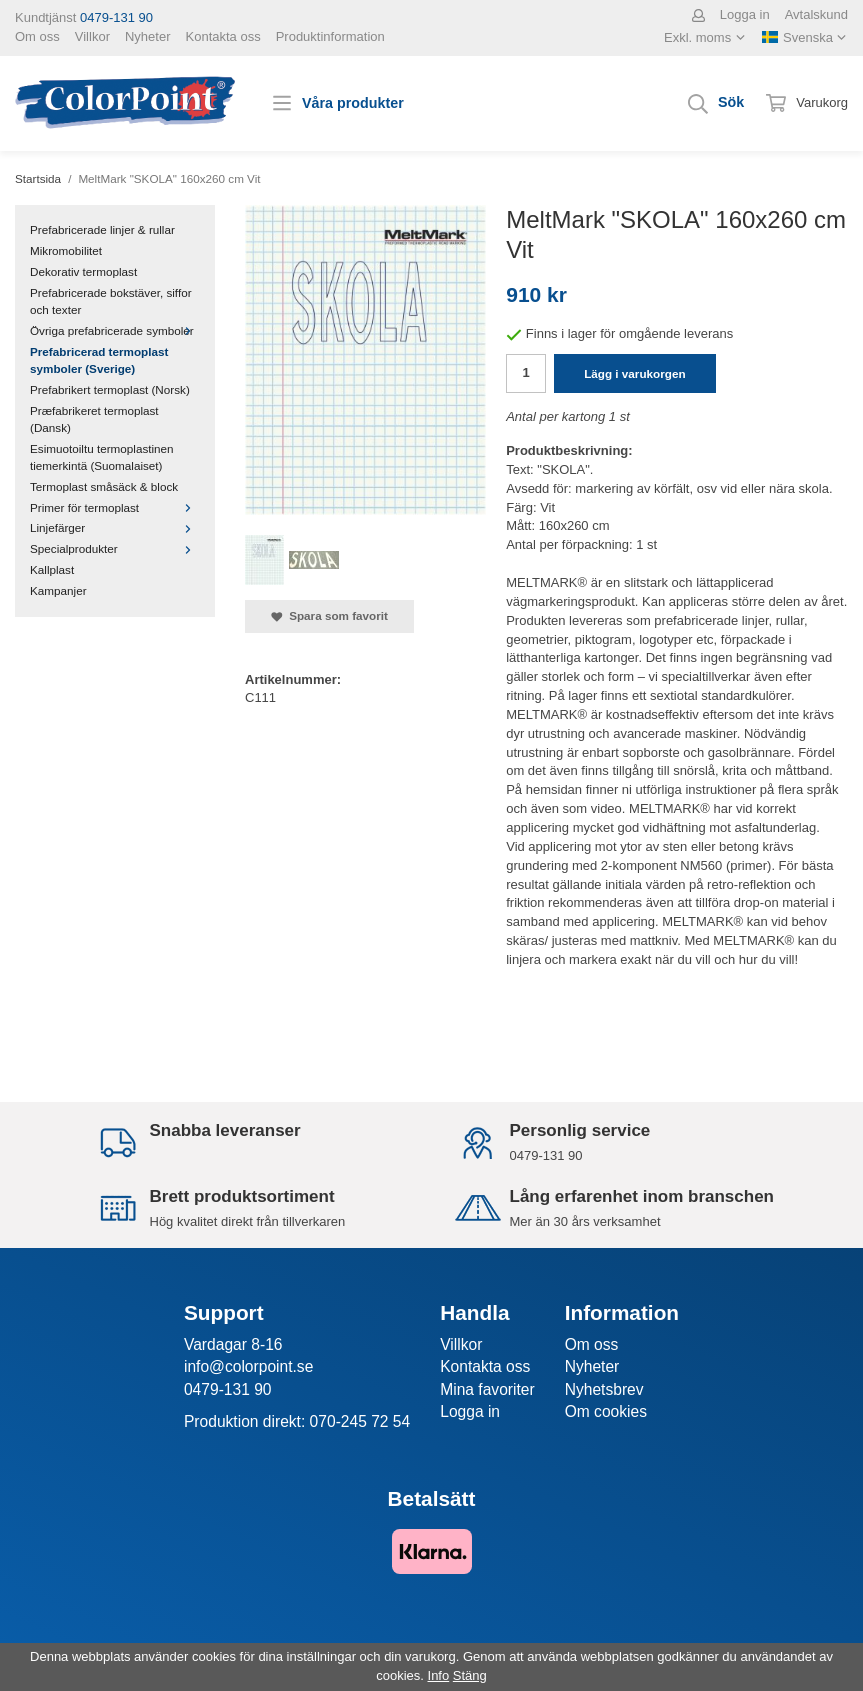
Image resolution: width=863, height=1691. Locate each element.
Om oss (37, 36)
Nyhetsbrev (604, 1389)
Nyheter (148, 36)
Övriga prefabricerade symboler (115, 330)
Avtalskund (816, 14)
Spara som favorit (329, 616)
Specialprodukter (115, 548)
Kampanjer (58, 590)
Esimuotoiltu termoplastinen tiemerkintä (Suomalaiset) (102, 457)
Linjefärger (115, 527)
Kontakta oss (223, 36)
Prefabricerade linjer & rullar (102, 229)
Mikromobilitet (66, 250)
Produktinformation (330, 36)
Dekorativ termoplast (83, 271)
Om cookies (606, 1411)
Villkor (92, 36)
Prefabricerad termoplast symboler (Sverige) (99, 360)
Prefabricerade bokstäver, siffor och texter (111, 301)
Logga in (745, 14)
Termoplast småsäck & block (104, 486)
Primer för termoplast (115, 507)
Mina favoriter (487, 1389)
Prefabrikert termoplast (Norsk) (110, 389)
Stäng (470, 1675)
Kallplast (52, 569)
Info (439, 1675)
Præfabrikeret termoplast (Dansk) (94, 419)
